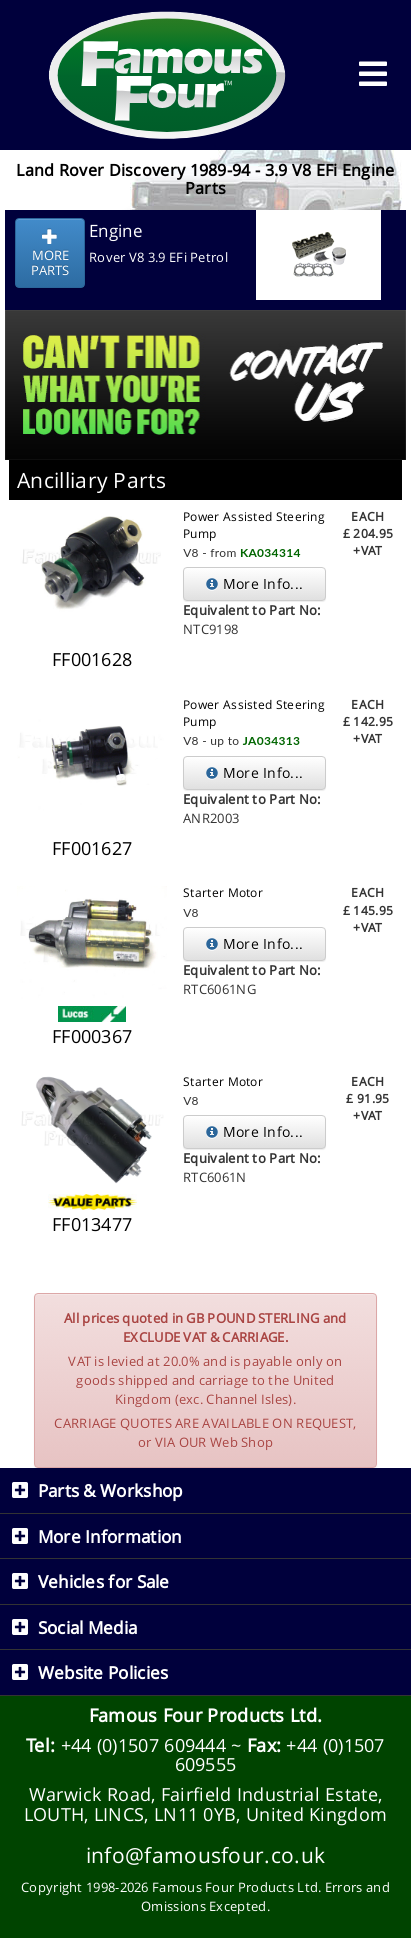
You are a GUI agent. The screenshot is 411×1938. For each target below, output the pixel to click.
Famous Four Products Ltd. (206, 1715)
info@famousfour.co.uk (205, 1854)
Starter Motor (223, 892)
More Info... (254, 583)
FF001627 (92, 848)
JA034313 (272, 740)
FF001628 (92, 659)
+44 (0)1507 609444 (143, 1745)
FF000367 (92, 1036)
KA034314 (270, 552)
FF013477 (92, 1224)
